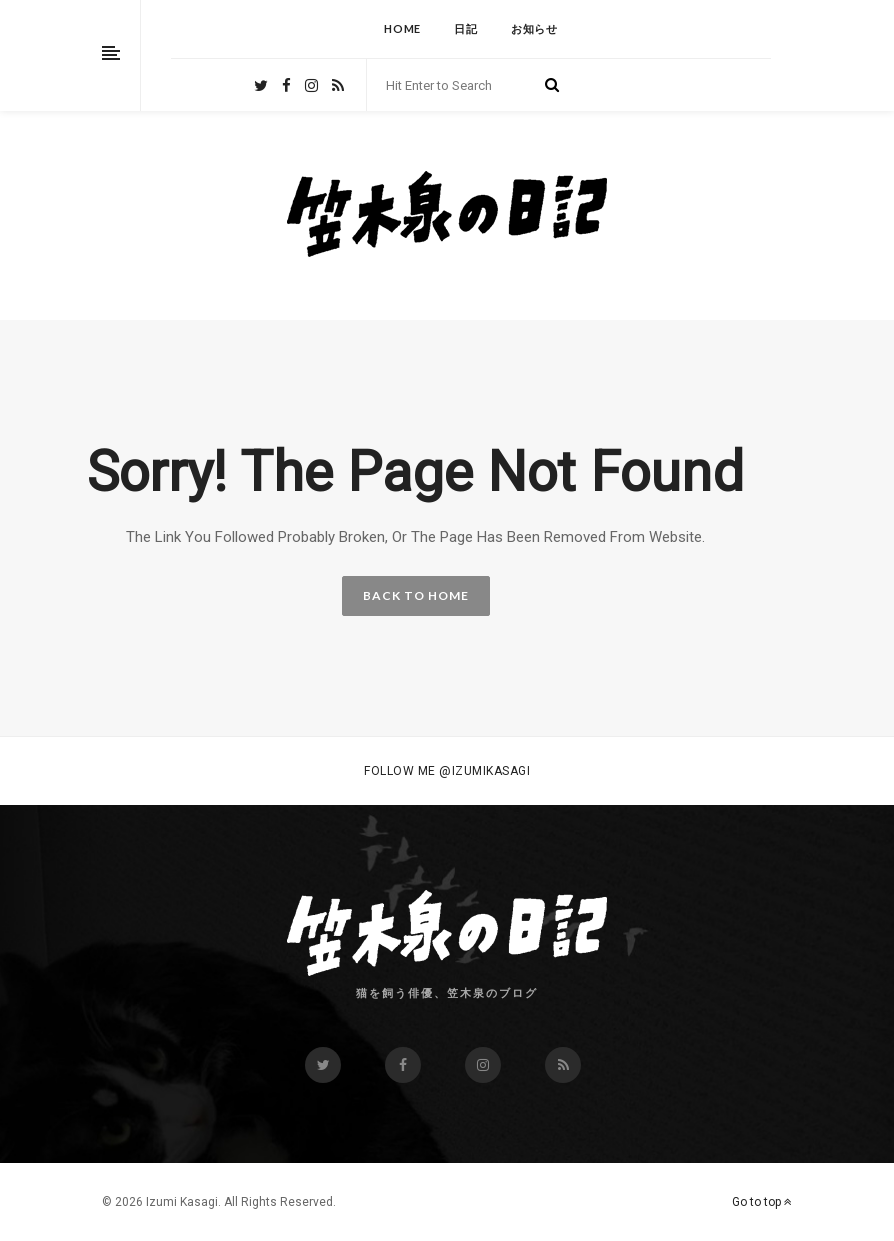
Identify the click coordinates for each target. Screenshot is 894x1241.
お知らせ (534, 28)
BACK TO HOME (416, 595)
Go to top (762, 1202)
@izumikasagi (484, 771)
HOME (402, 28)
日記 (466, 28)
